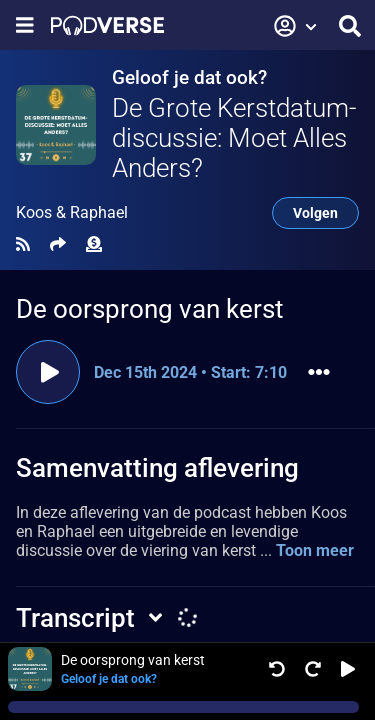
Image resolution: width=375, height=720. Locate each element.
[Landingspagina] (107, 25)
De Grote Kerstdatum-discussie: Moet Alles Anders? (234, 138)
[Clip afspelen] (48, 372)
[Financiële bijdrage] (94, 244)
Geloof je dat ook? (189, 77)
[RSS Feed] (23, 244)
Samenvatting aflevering (157, 468)
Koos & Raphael (72, 213)
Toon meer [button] (315, 550)
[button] (296, 26)
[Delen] (58, 244)
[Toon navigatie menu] (25, 25)
